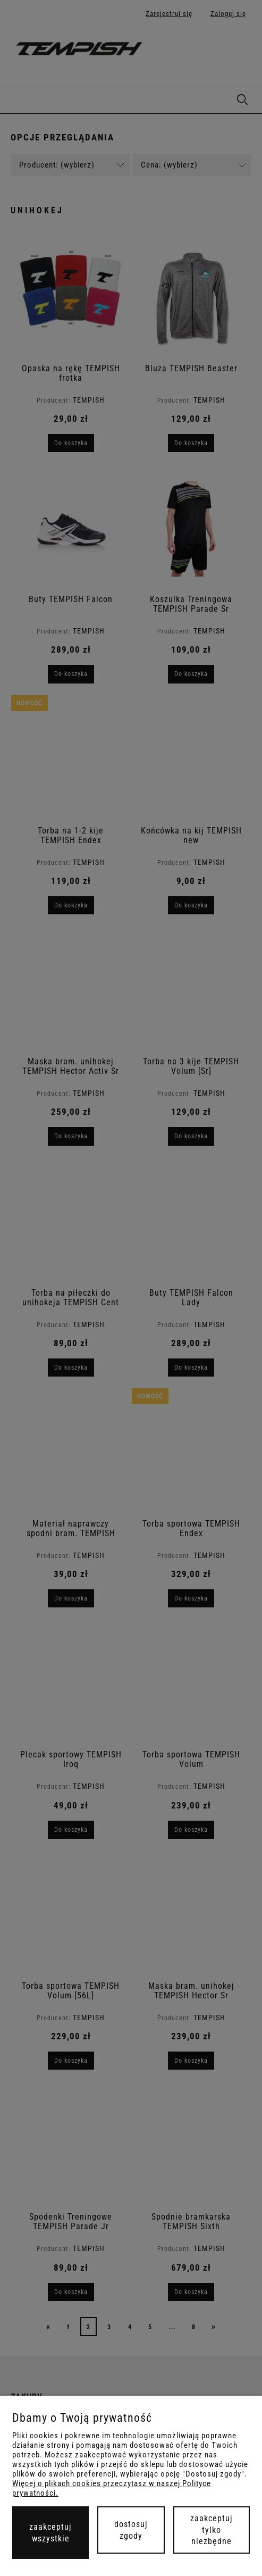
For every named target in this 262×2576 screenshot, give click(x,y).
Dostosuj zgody (131, 2530)
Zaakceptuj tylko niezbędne (211, 2529)
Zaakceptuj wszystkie (50, 2533)
